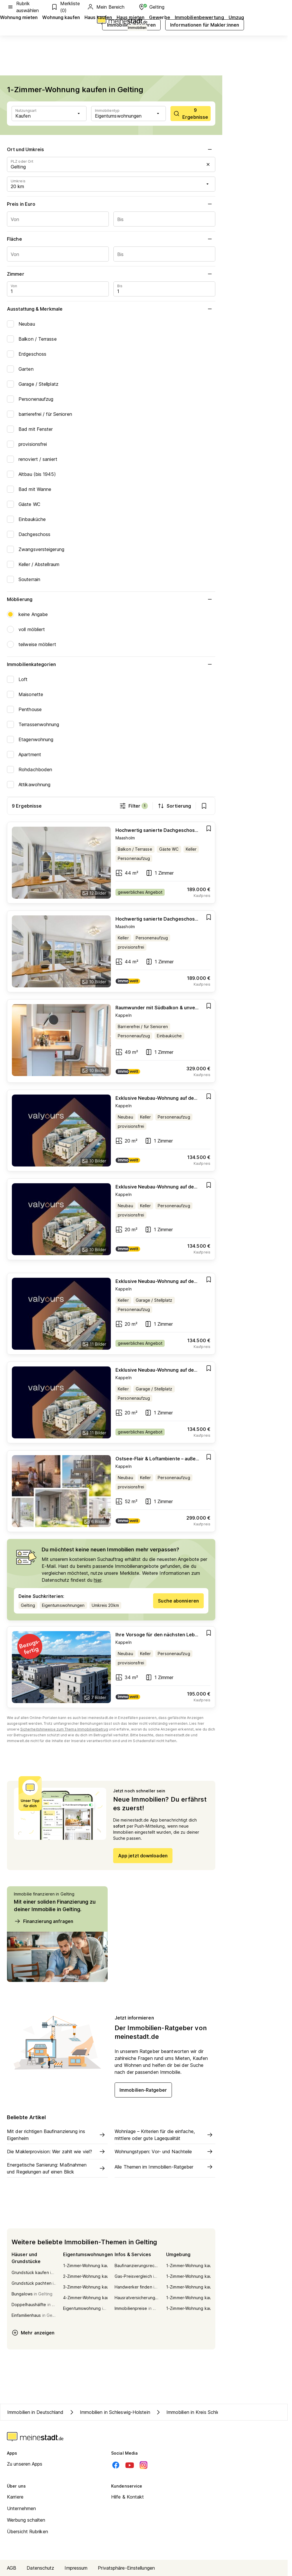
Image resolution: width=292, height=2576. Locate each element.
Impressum (76, 2568)
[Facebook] (115, 2465)
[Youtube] (129, 2465)
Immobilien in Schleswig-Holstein (109, 2412)
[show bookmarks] (204, 806)
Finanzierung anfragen (43, 1921)
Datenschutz (40, 2568)
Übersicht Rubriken (27, 2531)
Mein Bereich (105, 6)
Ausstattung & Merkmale (111, 308)
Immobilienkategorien (111, 664)
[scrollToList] (190, 113)
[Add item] (208, 828)
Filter (133, 805)
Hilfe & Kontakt (127, 2497)
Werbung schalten (26, 2520)
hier (97, 1580)
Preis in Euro (111, 204)
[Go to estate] (111, 862)
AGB (11, 2568)
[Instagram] (143, 2465)
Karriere (15, 2497)
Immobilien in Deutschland (35, 2412)
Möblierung (111, 599)
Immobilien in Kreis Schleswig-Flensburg (203, 2412)
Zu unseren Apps (25, 2464)
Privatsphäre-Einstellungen (126, 2568)
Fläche (111, 238)
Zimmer (111, 273)
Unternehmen (21, 2508)
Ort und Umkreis (111, 149)
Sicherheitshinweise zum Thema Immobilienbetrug (64, 1729)
